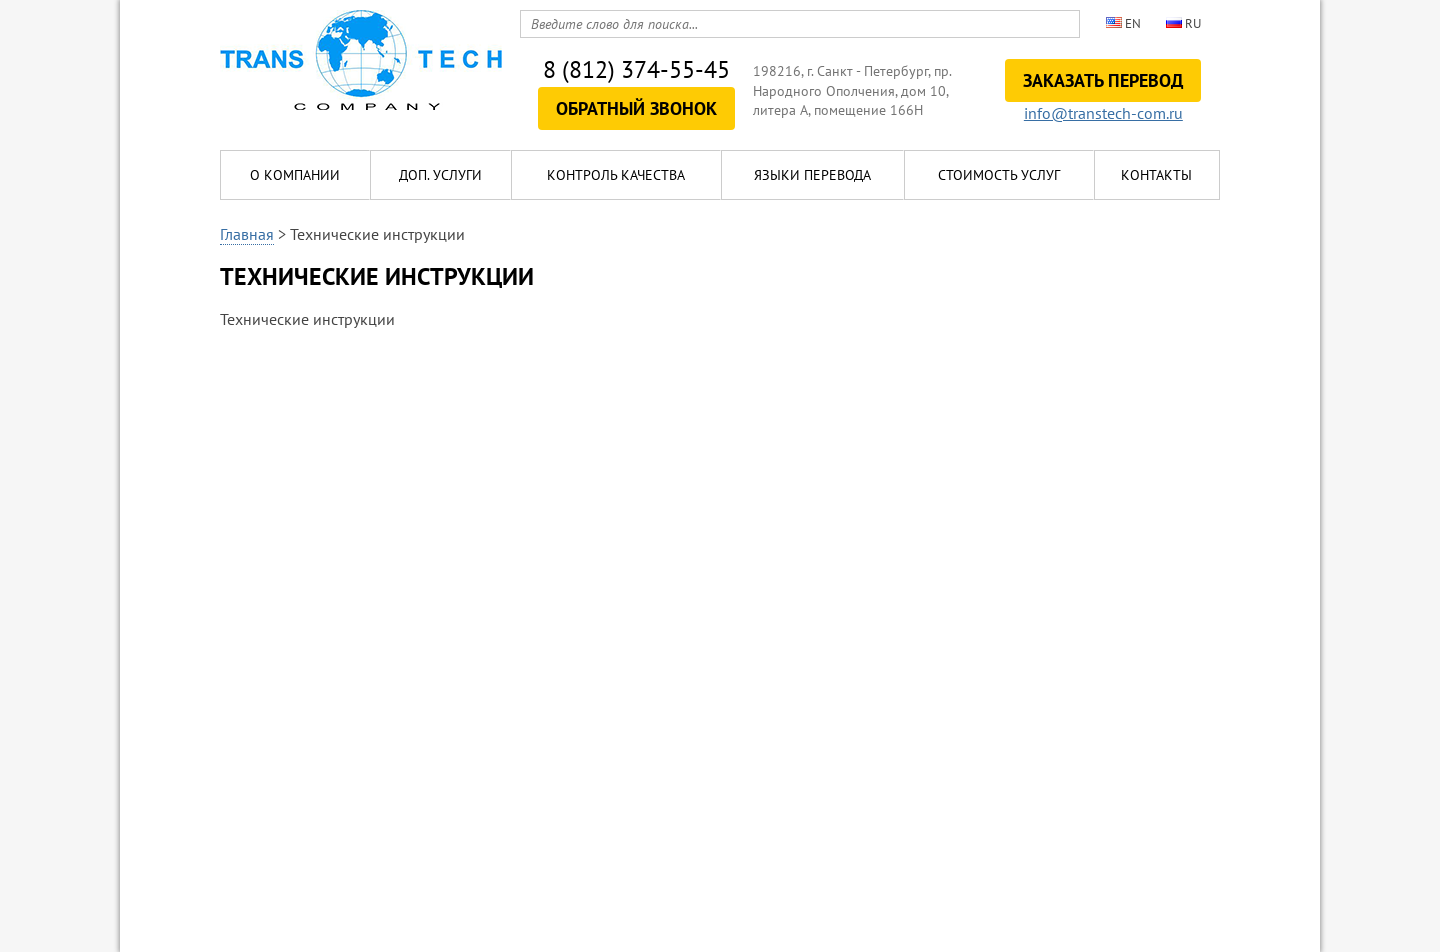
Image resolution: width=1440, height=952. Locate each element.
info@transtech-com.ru (1103, 113)
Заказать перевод (1103, 80)
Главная (247, 234)
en (1123, 23)
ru (1183, 23)
